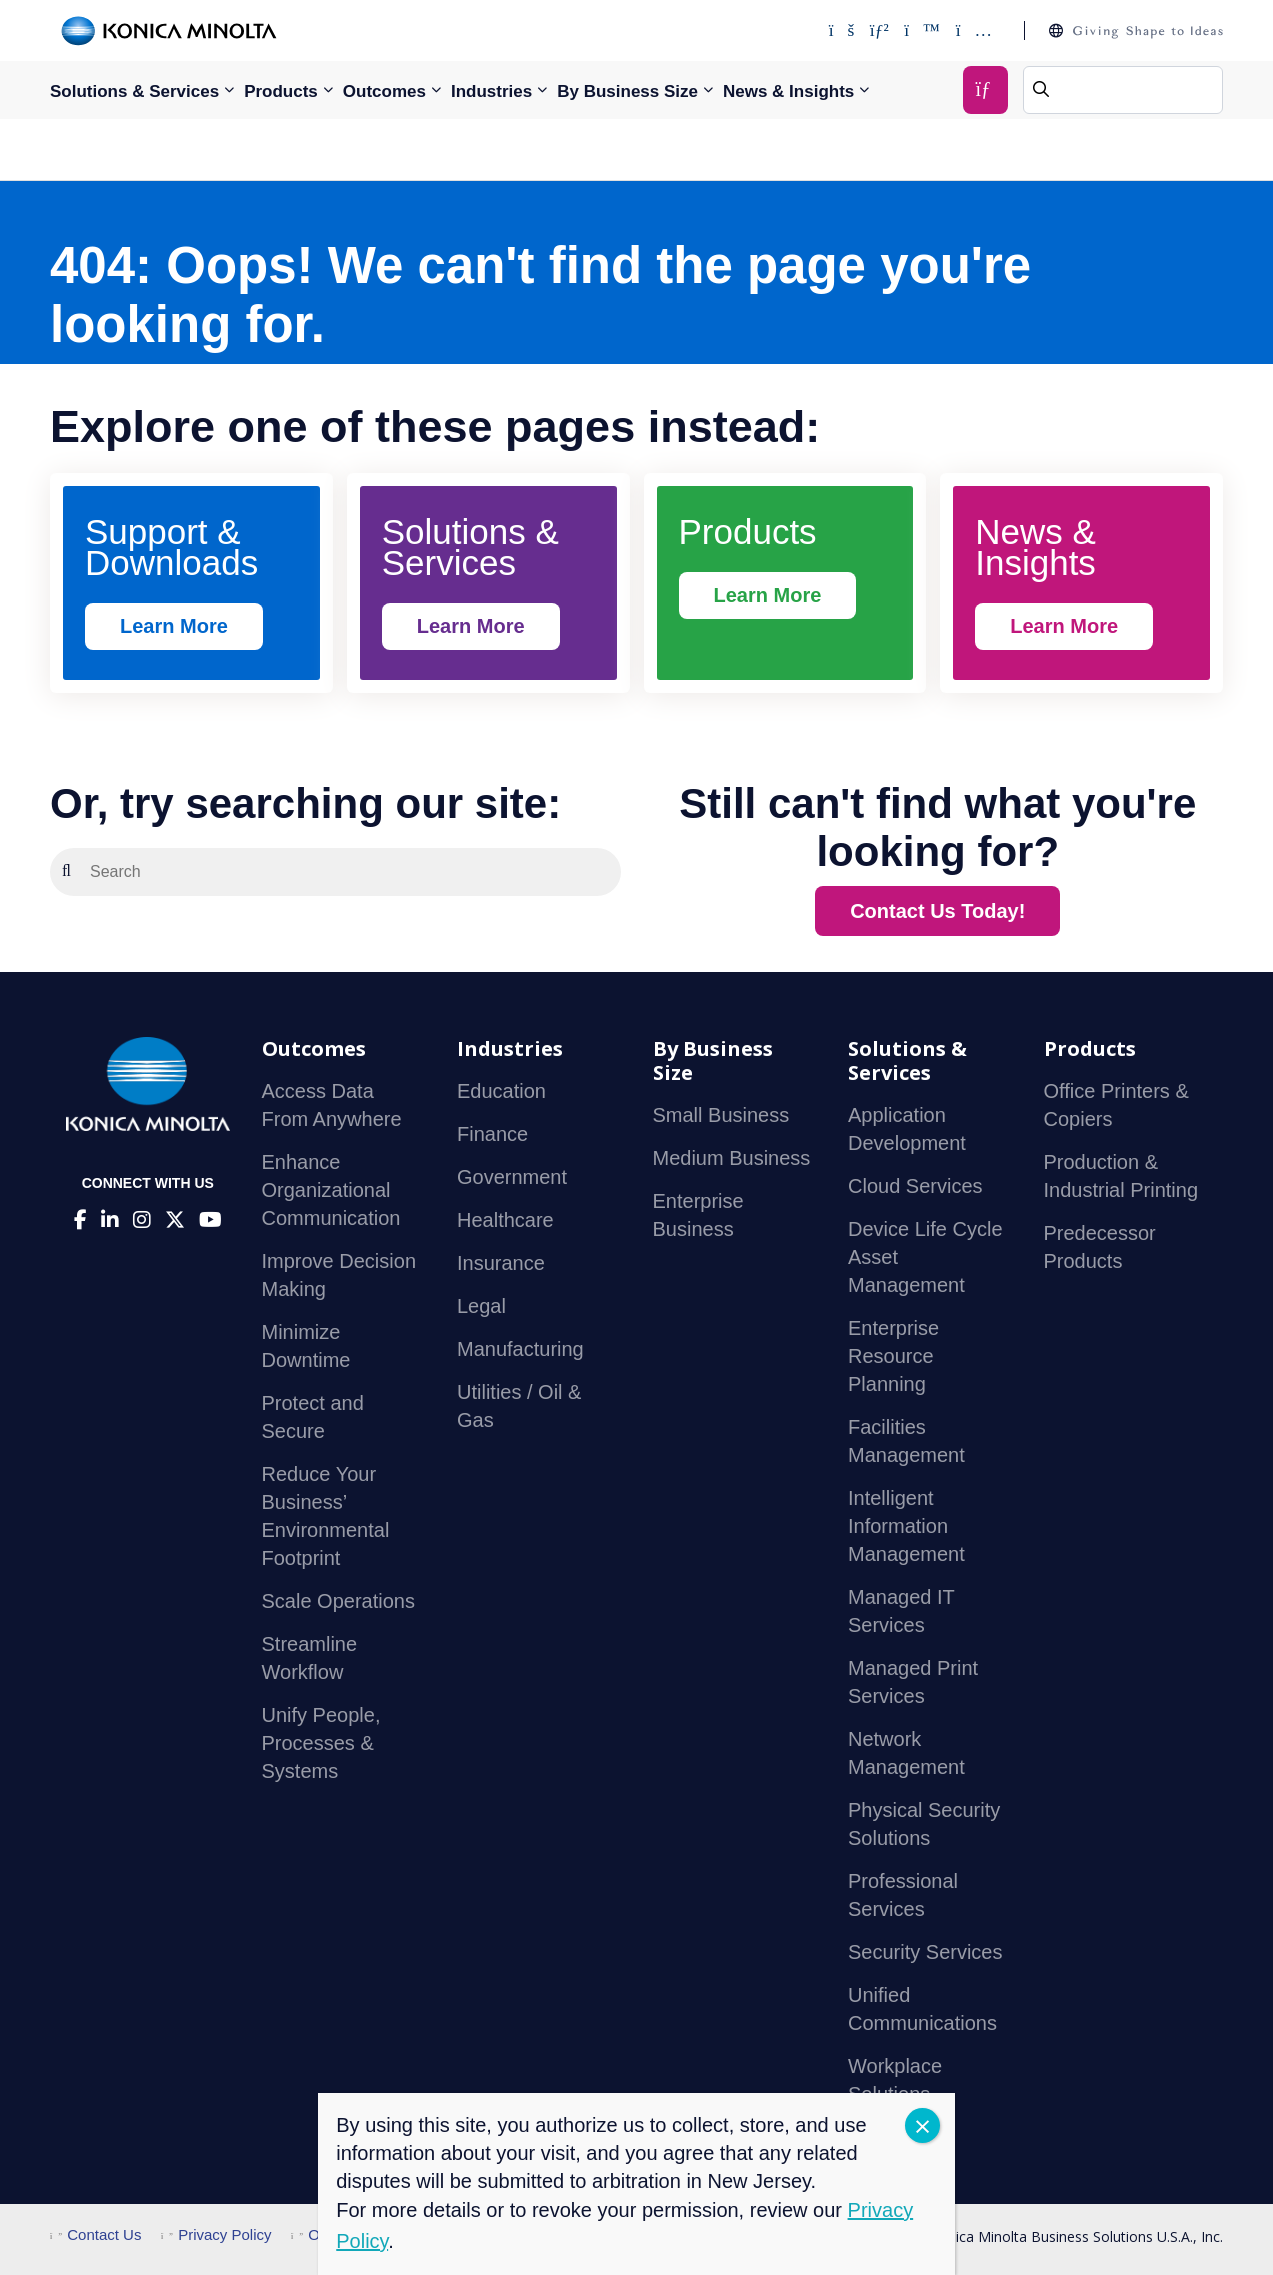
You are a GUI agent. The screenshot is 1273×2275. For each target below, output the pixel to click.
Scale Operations (338, 1601)
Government (512, 1177)
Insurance (501, 1263)
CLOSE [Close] (922, 2125)
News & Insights (788, 91)
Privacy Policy (216, 2234)
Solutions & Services (134, 91)
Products (281, 91)
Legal (481, 1306)
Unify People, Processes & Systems (321, 1743)
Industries (491, 91)
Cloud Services (915, 1186)
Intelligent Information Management (906, 1526)
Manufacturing (520, 1349)
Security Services (925, 1952)
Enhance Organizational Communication (331, 1190)
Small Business (721, 1115)
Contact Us (95, 2234)
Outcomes (384, 91)
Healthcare (505, 1220)
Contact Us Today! (937, 911)
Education (501, 1091)
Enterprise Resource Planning (893, 1356)
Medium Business (732, 1158)
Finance (492, 1134)
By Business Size (627, 91)
